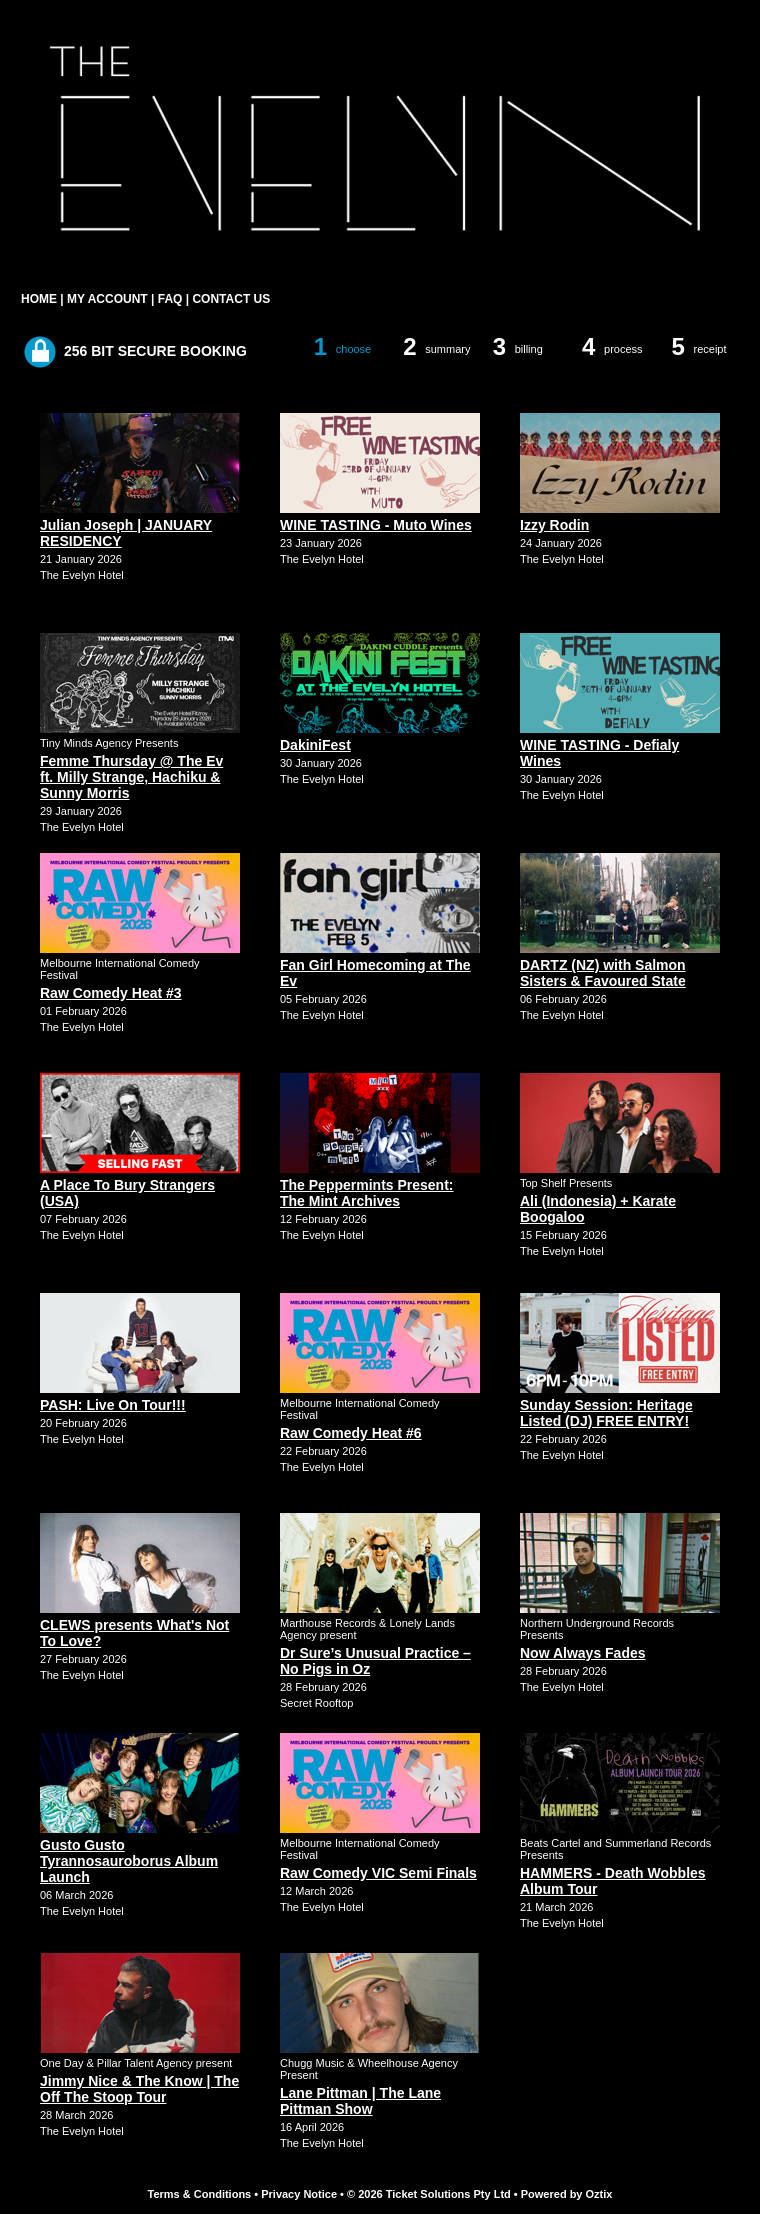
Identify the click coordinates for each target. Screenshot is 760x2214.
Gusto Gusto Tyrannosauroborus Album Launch (129, 1861)
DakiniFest (315, 745)
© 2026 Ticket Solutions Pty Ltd (429, 2194)
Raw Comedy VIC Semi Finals (378, 1873)
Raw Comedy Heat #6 (351, 1433)
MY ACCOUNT (107, 299)
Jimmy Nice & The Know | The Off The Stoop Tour (139, 2089)
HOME (39, 299)
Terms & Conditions (200, 2194)
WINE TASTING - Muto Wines (376, 525)
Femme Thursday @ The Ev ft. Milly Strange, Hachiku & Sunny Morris (131, 777)
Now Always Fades (583, 1653)
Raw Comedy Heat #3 (111, 993)
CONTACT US (231, 299)
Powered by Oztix (567, 2194)
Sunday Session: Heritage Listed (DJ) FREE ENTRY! (606, 1413)
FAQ (170, 299)
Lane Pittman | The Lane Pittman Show (360, 2101)
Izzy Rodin (554, 525)
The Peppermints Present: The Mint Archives (367, 1193)
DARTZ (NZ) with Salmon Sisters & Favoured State (603, 973)
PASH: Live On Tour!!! (113, 1405)
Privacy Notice (299, 2194)
